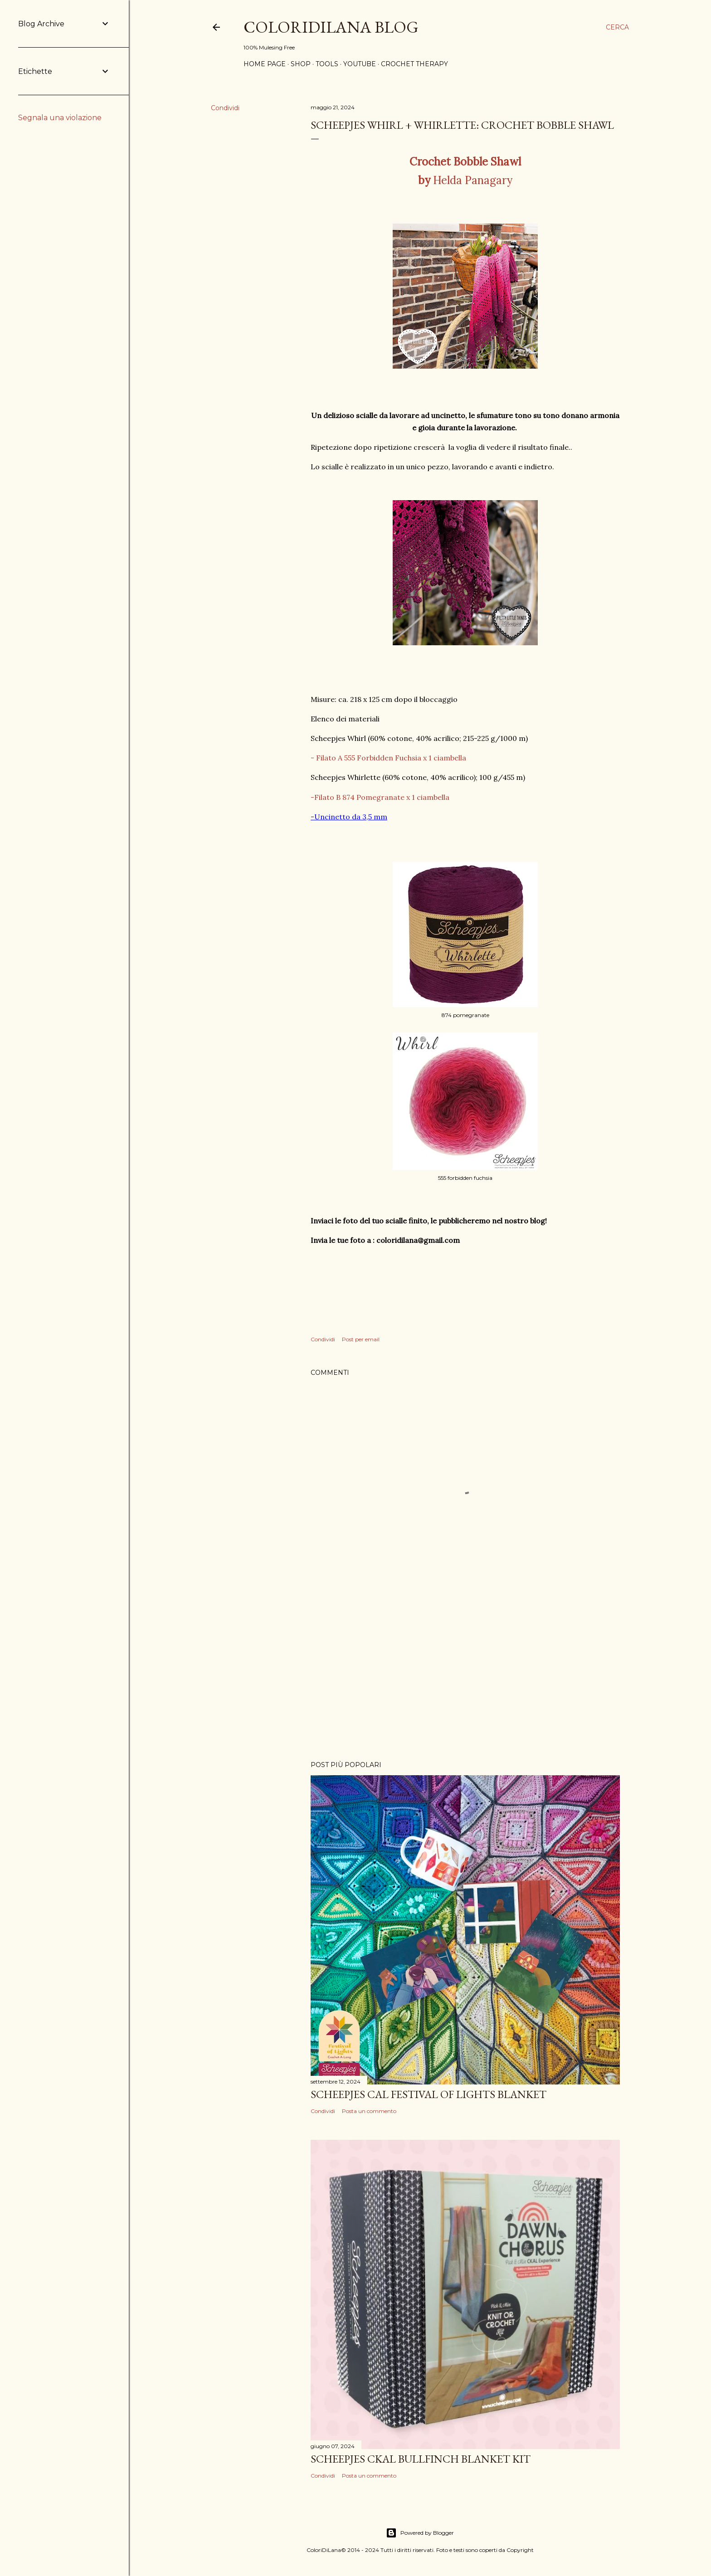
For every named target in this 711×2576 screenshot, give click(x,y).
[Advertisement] (465, 1674)
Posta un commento (369, 2111)
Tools (327, 64)
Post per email (361, 1339)
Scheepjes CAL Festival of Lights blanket (428, 2094)
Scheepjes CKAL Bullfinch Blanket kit (421, 2459)
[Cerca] (617, 27)
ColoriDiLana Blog (331, 27)
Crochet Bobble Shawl (465, 162)
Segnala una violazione (60, 117)
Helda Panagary (465, 180)
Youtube (359, 64)
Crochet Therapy (414, 64)
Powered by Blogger (420, 2532)
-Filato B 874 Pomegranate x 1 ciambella (380, 797)
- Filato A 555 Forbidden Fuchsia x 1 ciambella (388, 757)
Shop (301, 64)
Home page (264, 64)
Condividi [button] (225, 108)
